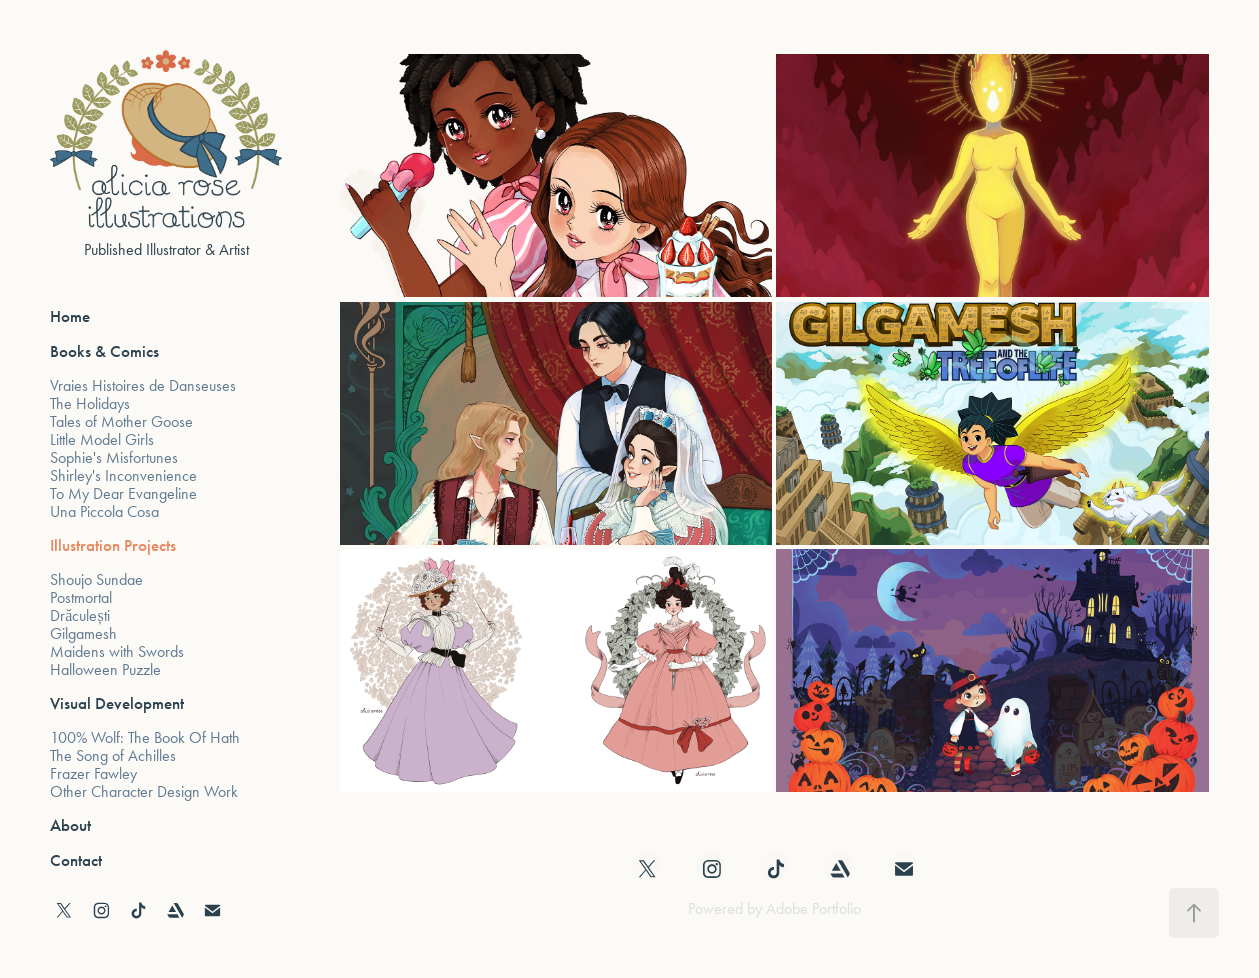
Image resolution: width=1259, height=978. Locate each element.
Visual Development (117, 703)
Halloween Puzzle (105, 669)
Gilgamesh (83, 633)
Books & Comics (104, 351)
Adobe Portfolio (813, 908)
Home (70, 316)
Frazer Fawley (93, 773)
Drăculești (79, 615)
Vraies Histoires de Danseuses (143, 385)
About (70, 825)
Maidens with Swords (117, 651)
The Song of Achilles (113, 755)
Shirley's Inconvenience (123, 475)
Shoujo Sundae (96, 579)
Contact (76, 860)
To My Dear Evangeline (123, 493)
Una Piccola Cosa (104, 511)
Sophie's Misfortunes (114, 457)
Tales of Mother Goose (121, 421)
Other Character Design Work (144, 791)
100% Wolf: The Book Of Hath (145, 737)
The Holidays (90, 403)
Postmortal (81, 597)
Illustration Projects (113, 545)
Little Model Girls (102, 439)
